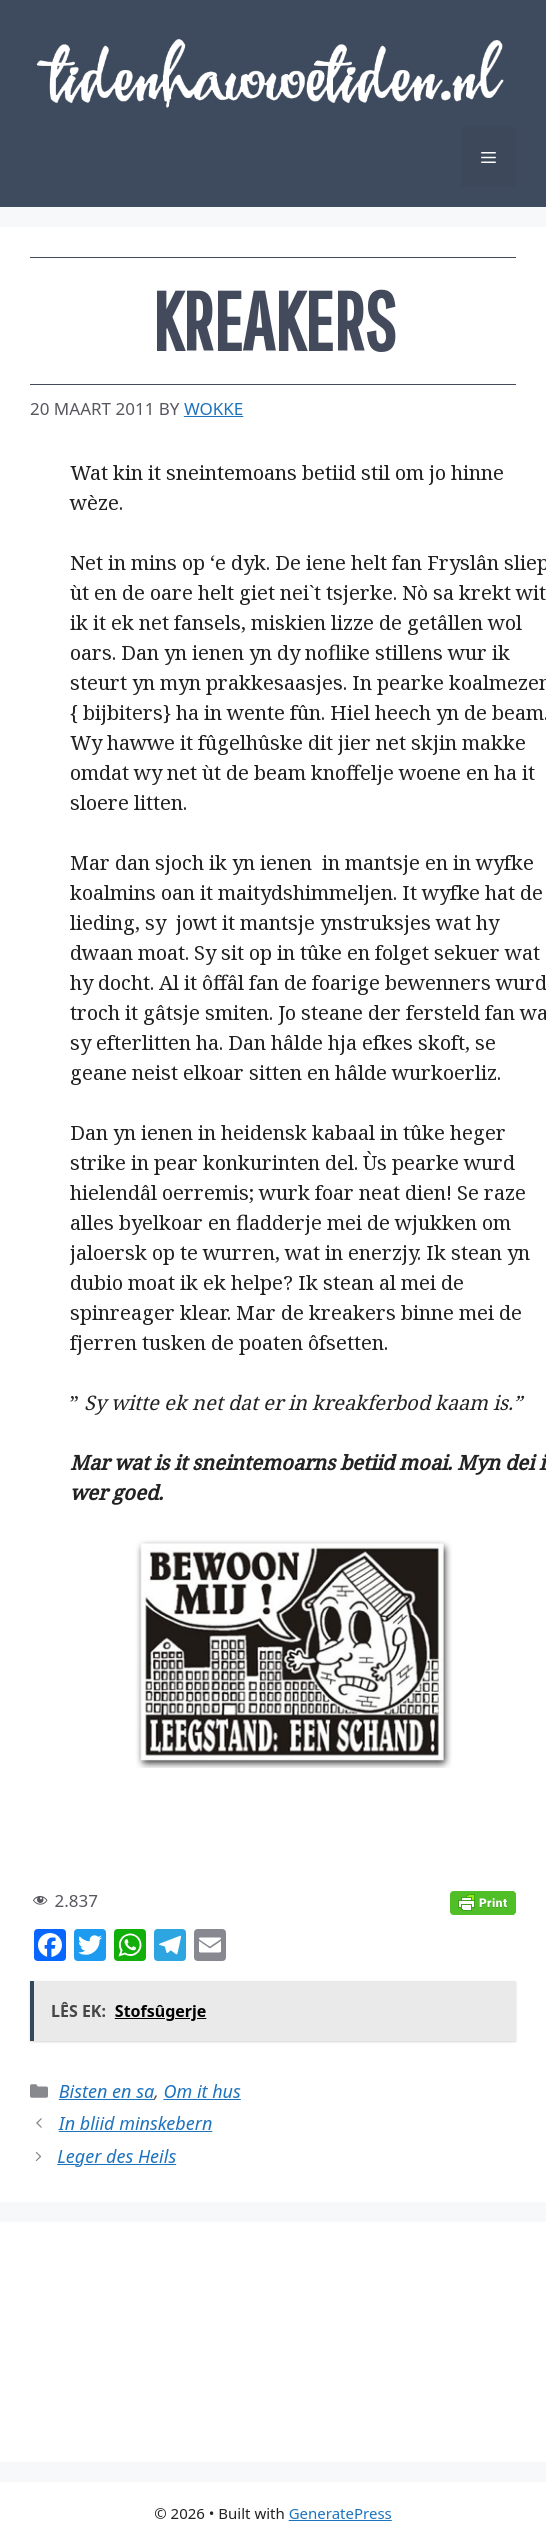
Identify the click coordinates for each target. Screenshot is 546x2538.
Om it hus (201, 2091)
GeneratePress (340, 2513)
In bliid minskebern (136, 2123)
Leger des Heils (116, 2156)
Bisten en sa (106, 2091)
